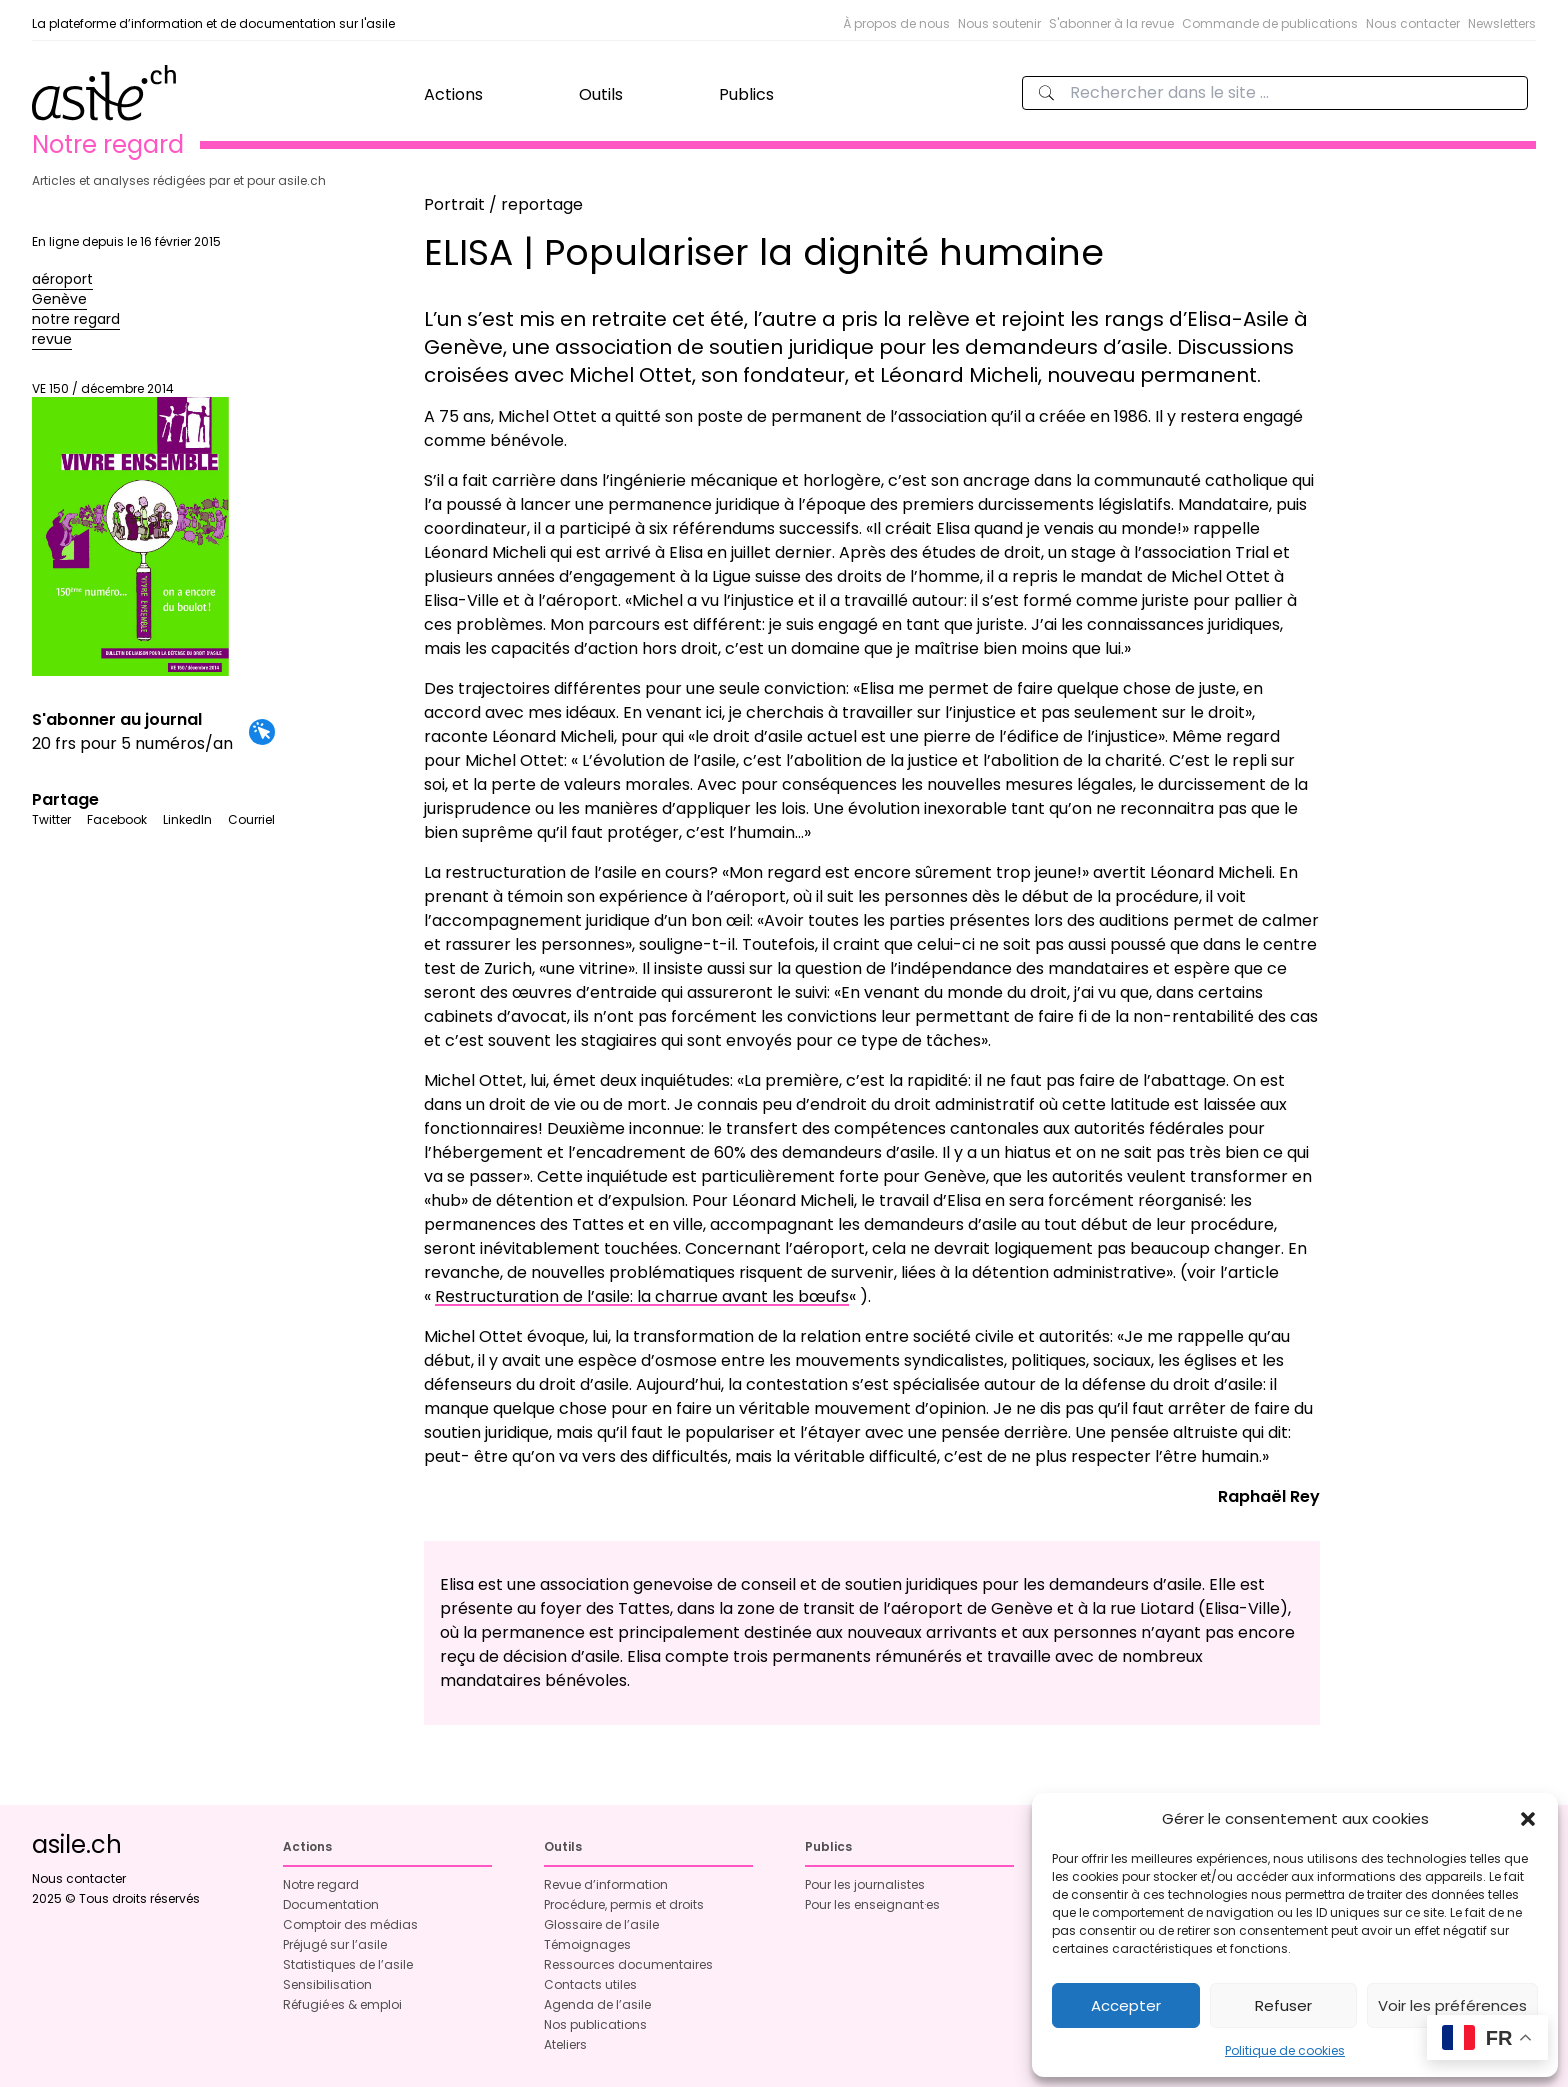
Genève (59, 299)
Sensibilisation (327, 1984)
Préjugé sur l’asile (335, 1944)
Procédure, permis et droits (624, 1904)
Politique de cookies (1285, 2050)
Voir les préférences (1452, 2005)
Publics (746, 94)
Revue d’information (606, 1884)
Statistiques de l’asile (348, 1964)
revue (52, 339)
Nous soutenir (999, 23)
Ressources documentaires (628, 1964)
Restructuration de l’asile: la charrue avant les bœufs (642, 1296)
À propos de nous (896, 23)
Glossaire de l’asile (601, 1924)
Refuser (1283, 2005)
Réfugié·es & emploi (342, 2004)
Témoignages (587, 1944)
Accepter (1126, 2005)
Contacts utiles (590, 1984)
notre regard (76, 319)
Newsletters (1502, 23)
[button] (1528, 1819)
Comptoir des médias (350, 1924)
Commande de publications (1270, 23)
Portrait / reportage (503, 204)
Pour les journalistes (865, 1884)
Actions (453, 94)
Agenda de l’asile (597, 2004)
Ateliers (565, 2044)
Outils (601, 94)
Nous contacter (1413, 23)
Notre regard (321, 1884)
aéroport (62, 279)
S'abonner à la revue (1111, 23)
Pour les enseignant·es (872, 1904)
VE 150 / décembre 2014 (130, 528)
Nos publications (595, 2024)
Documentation (331, 1904)
